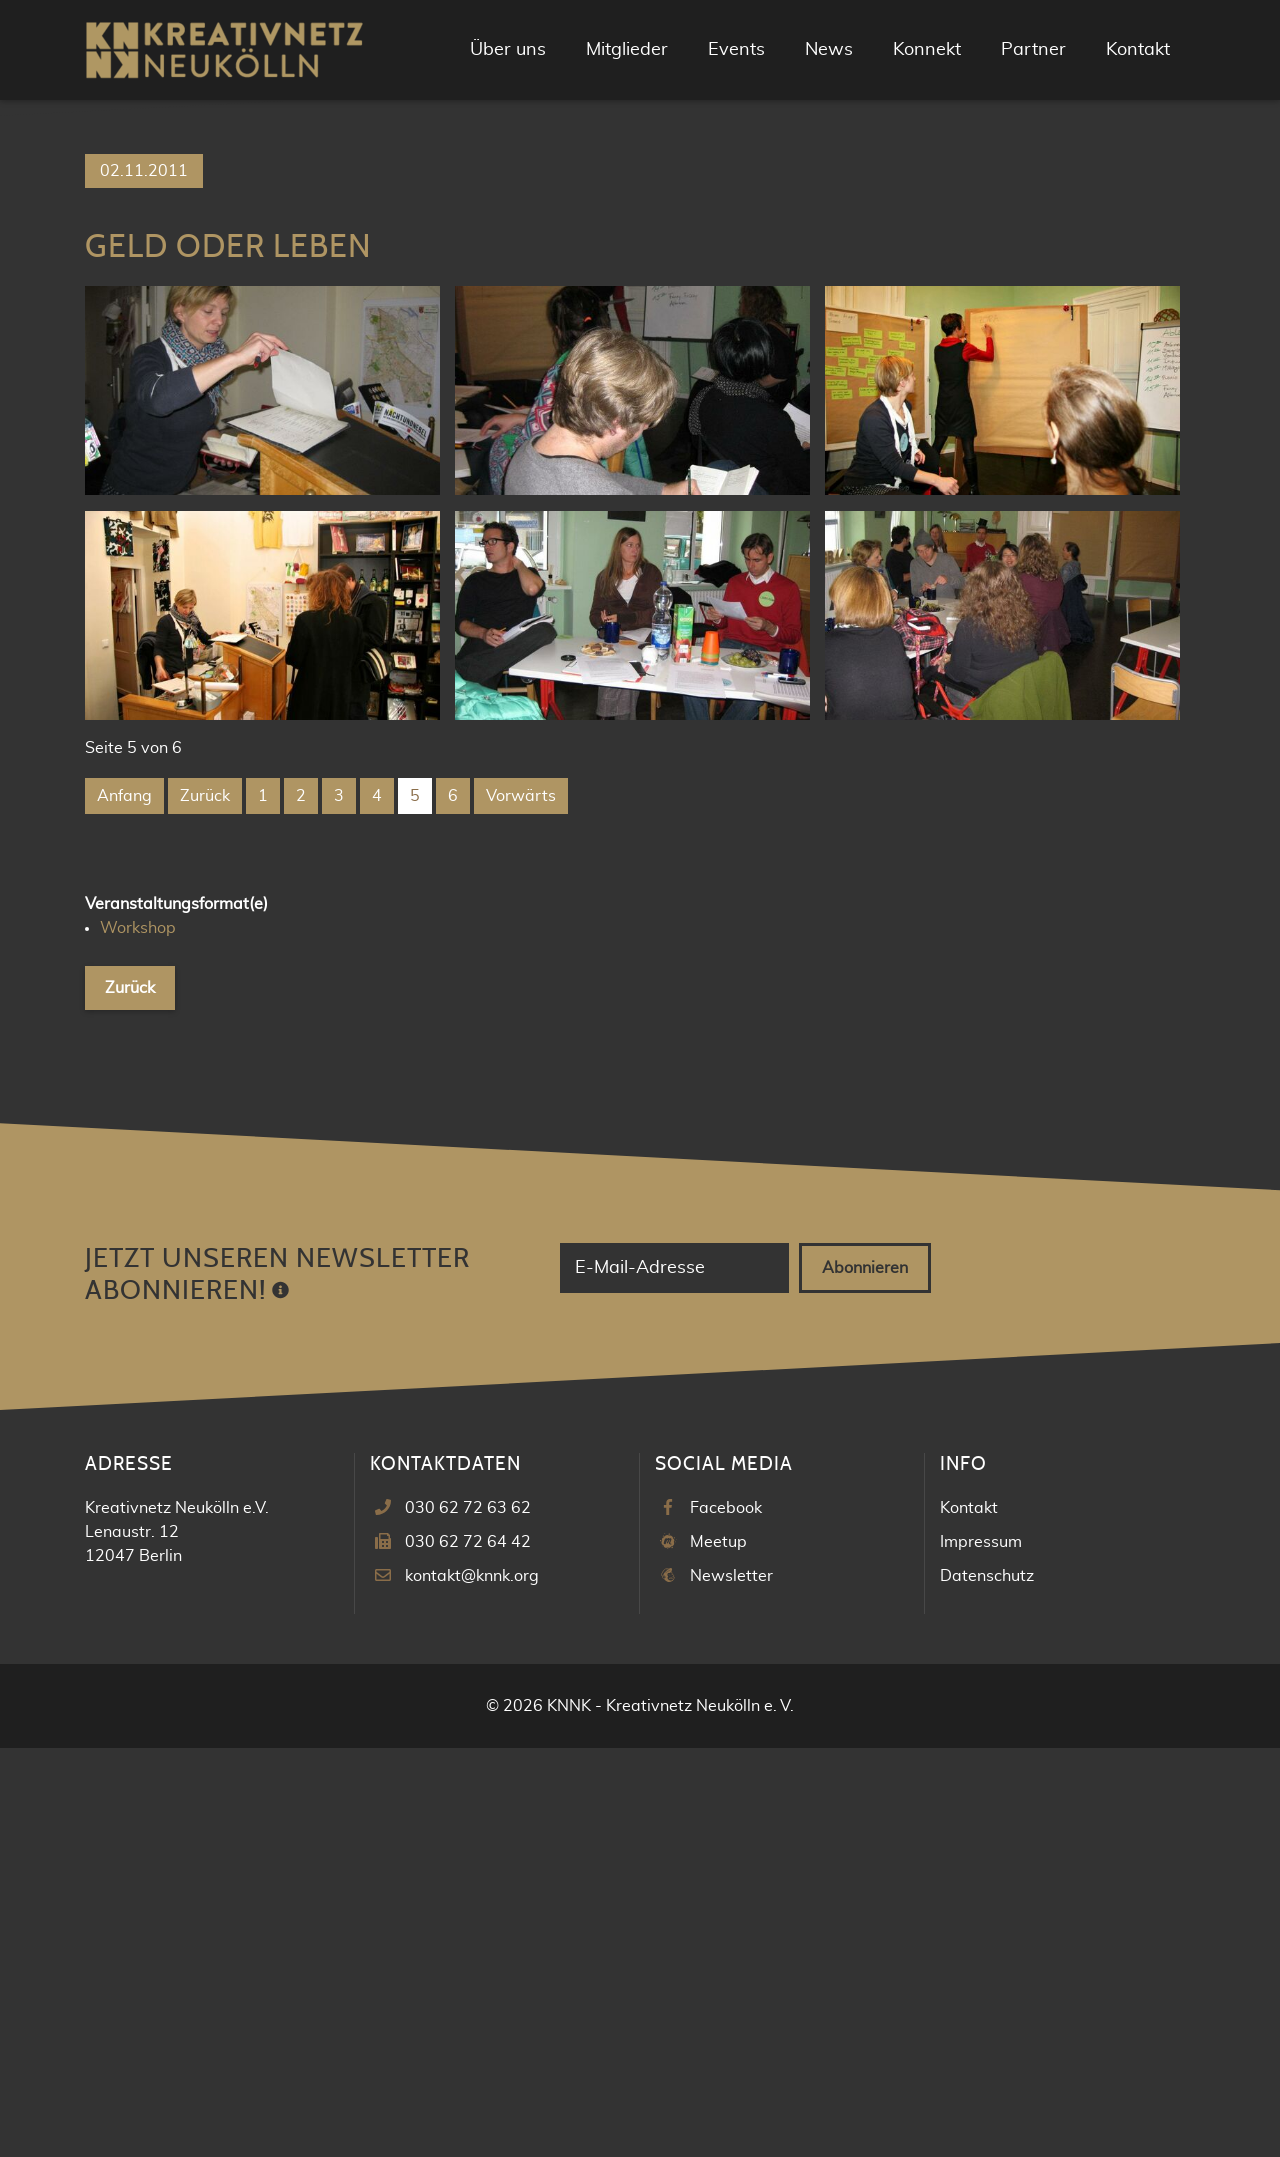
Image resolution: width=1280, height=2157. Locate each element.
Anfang (124, 1205)
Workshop (138, 1337)
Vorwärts (521, 1205)
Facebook (726, 1917)
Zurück (205, 1205)
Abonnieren (865, 1677)
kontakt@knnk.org (472, 1985)
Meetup (718, 1951)
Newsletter (731, 1985)
